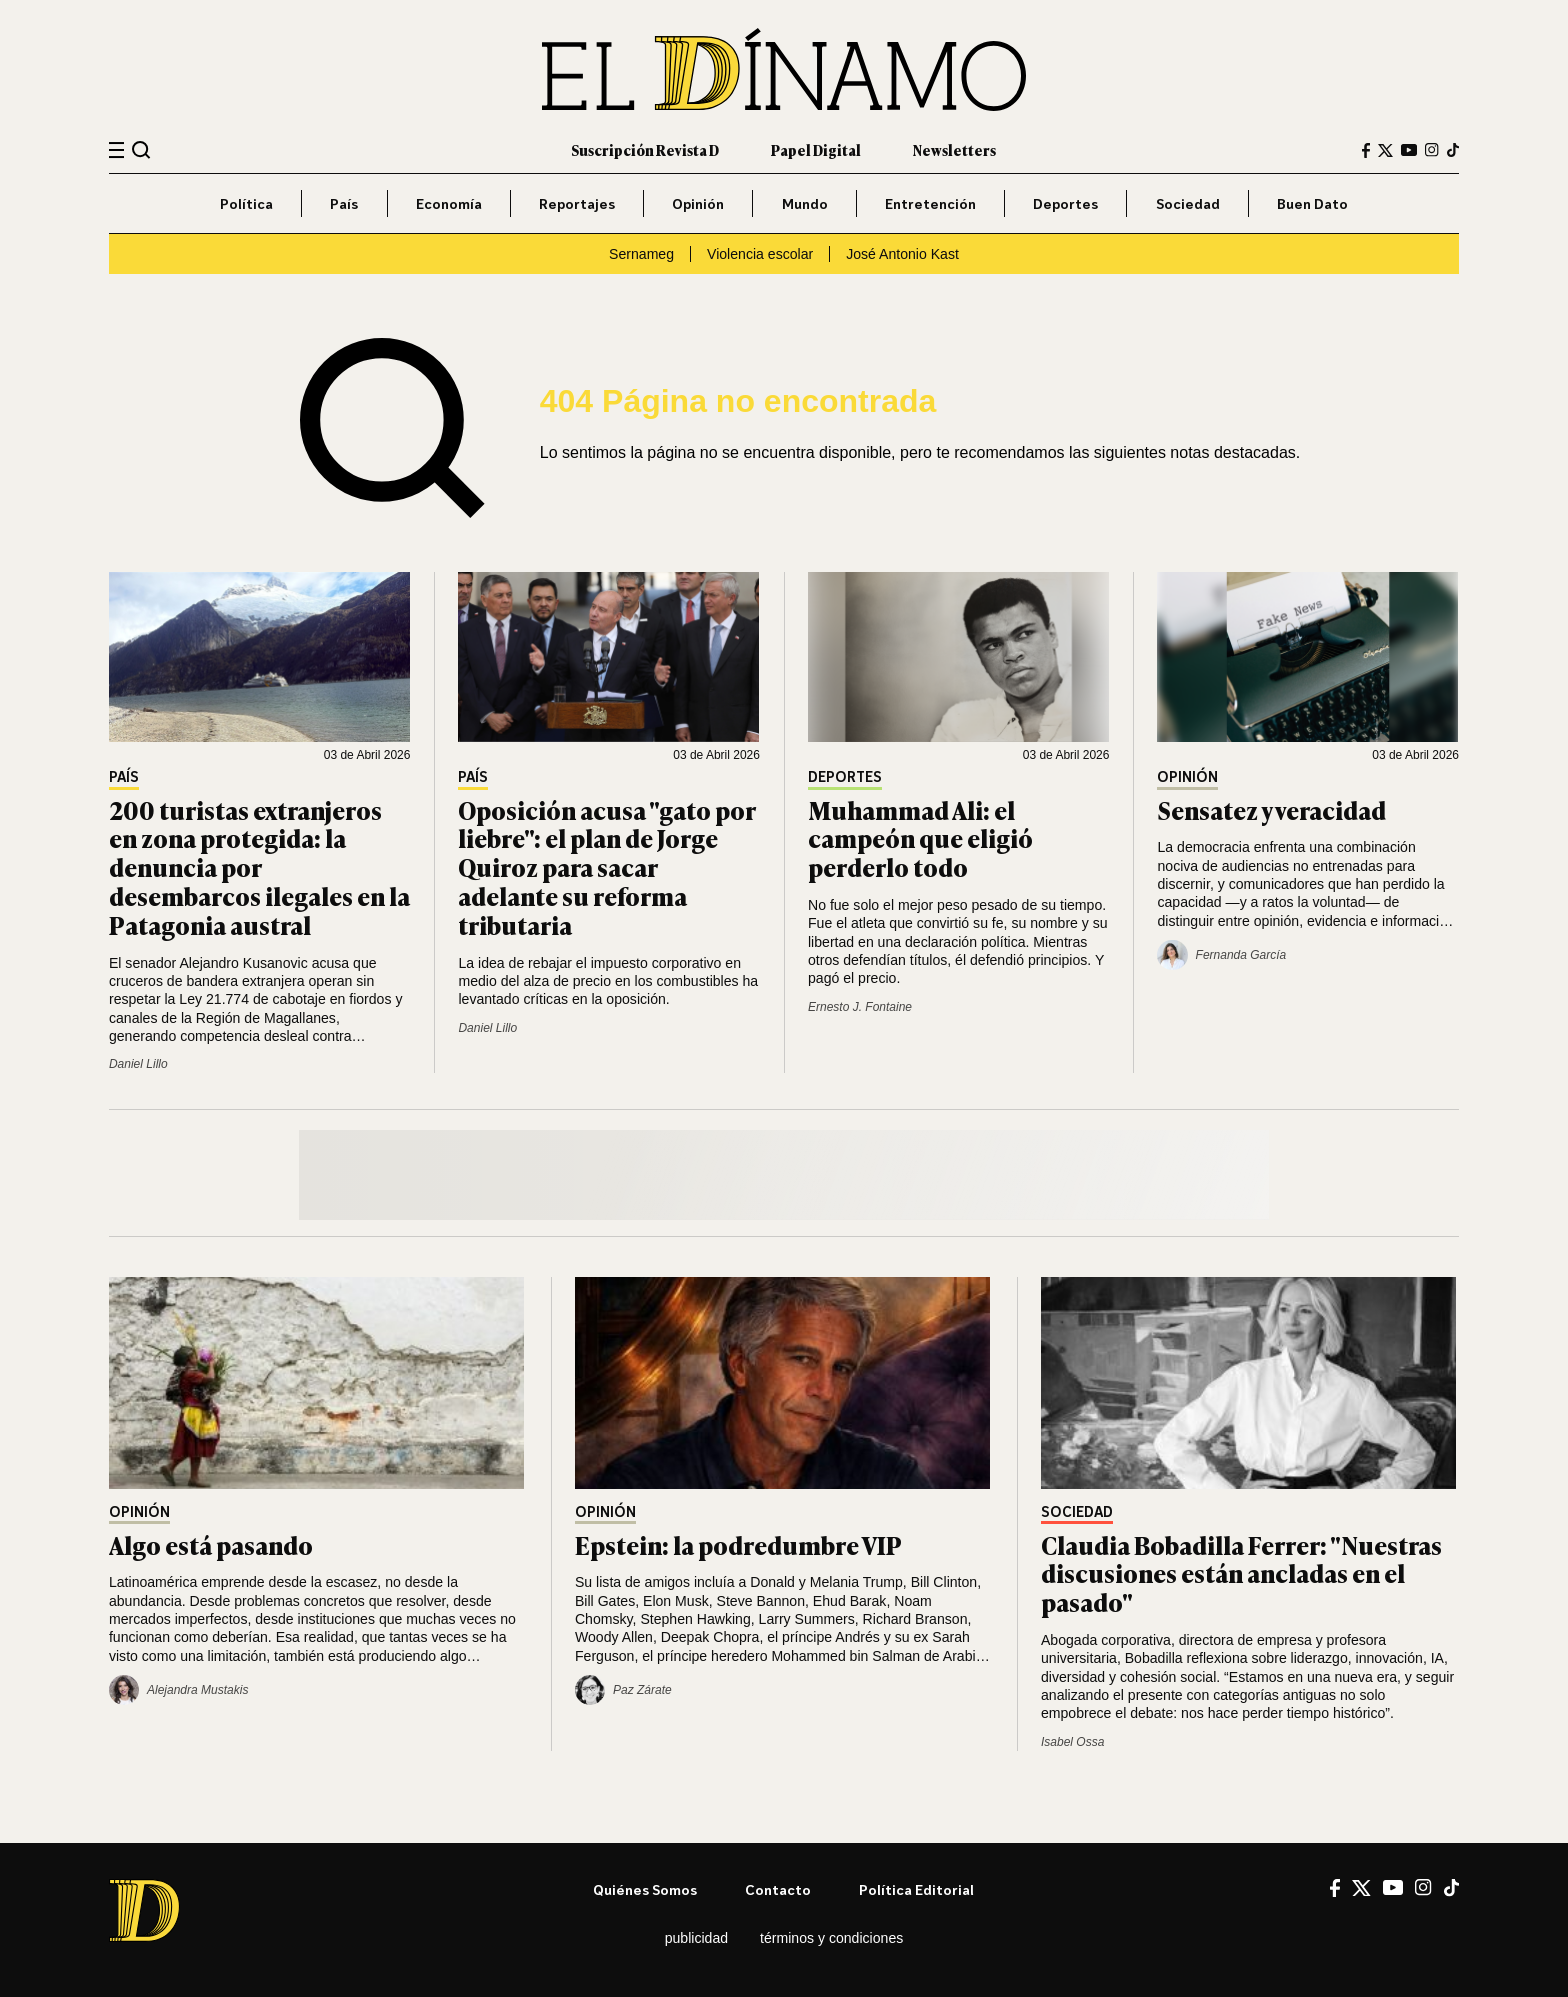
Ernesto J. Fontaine (860, 1007)
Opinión (698, 203)
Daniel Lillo (138, 1064)
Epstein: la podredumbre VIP (738, 1544)
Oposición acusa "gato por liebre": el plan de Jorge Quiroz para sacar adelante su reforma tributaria (606, 867)
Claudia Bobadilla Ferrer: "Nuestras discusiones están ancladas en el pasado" (1241, 1573)
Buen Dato (1312, 203)
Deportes (1065, 203)
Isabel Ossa (1072, 1742)
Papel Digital (816, 149)
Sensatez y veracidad (1271, 809)
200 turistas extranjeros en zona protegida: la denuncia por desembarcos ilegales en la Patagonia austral (259, 867)
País (344, 203)
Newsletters (954, 149)
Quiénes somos (645, 1889)
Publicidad (696, 1938)
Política (246, 203)
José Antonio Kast (902, 254)
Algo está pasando (211, 1544)
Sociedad (1188, 203)
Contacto (778, 1889)
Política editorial (916, 1889)
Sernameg (641, 254)
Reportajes (577, 203)
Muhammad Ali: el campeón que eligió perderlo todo (920, 838)
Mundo (805, 203)
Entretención (930, 203)
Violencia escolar (760, 254)
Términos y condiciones (831, 1938)
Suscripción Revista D (645, 149)
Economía (449, 203)
